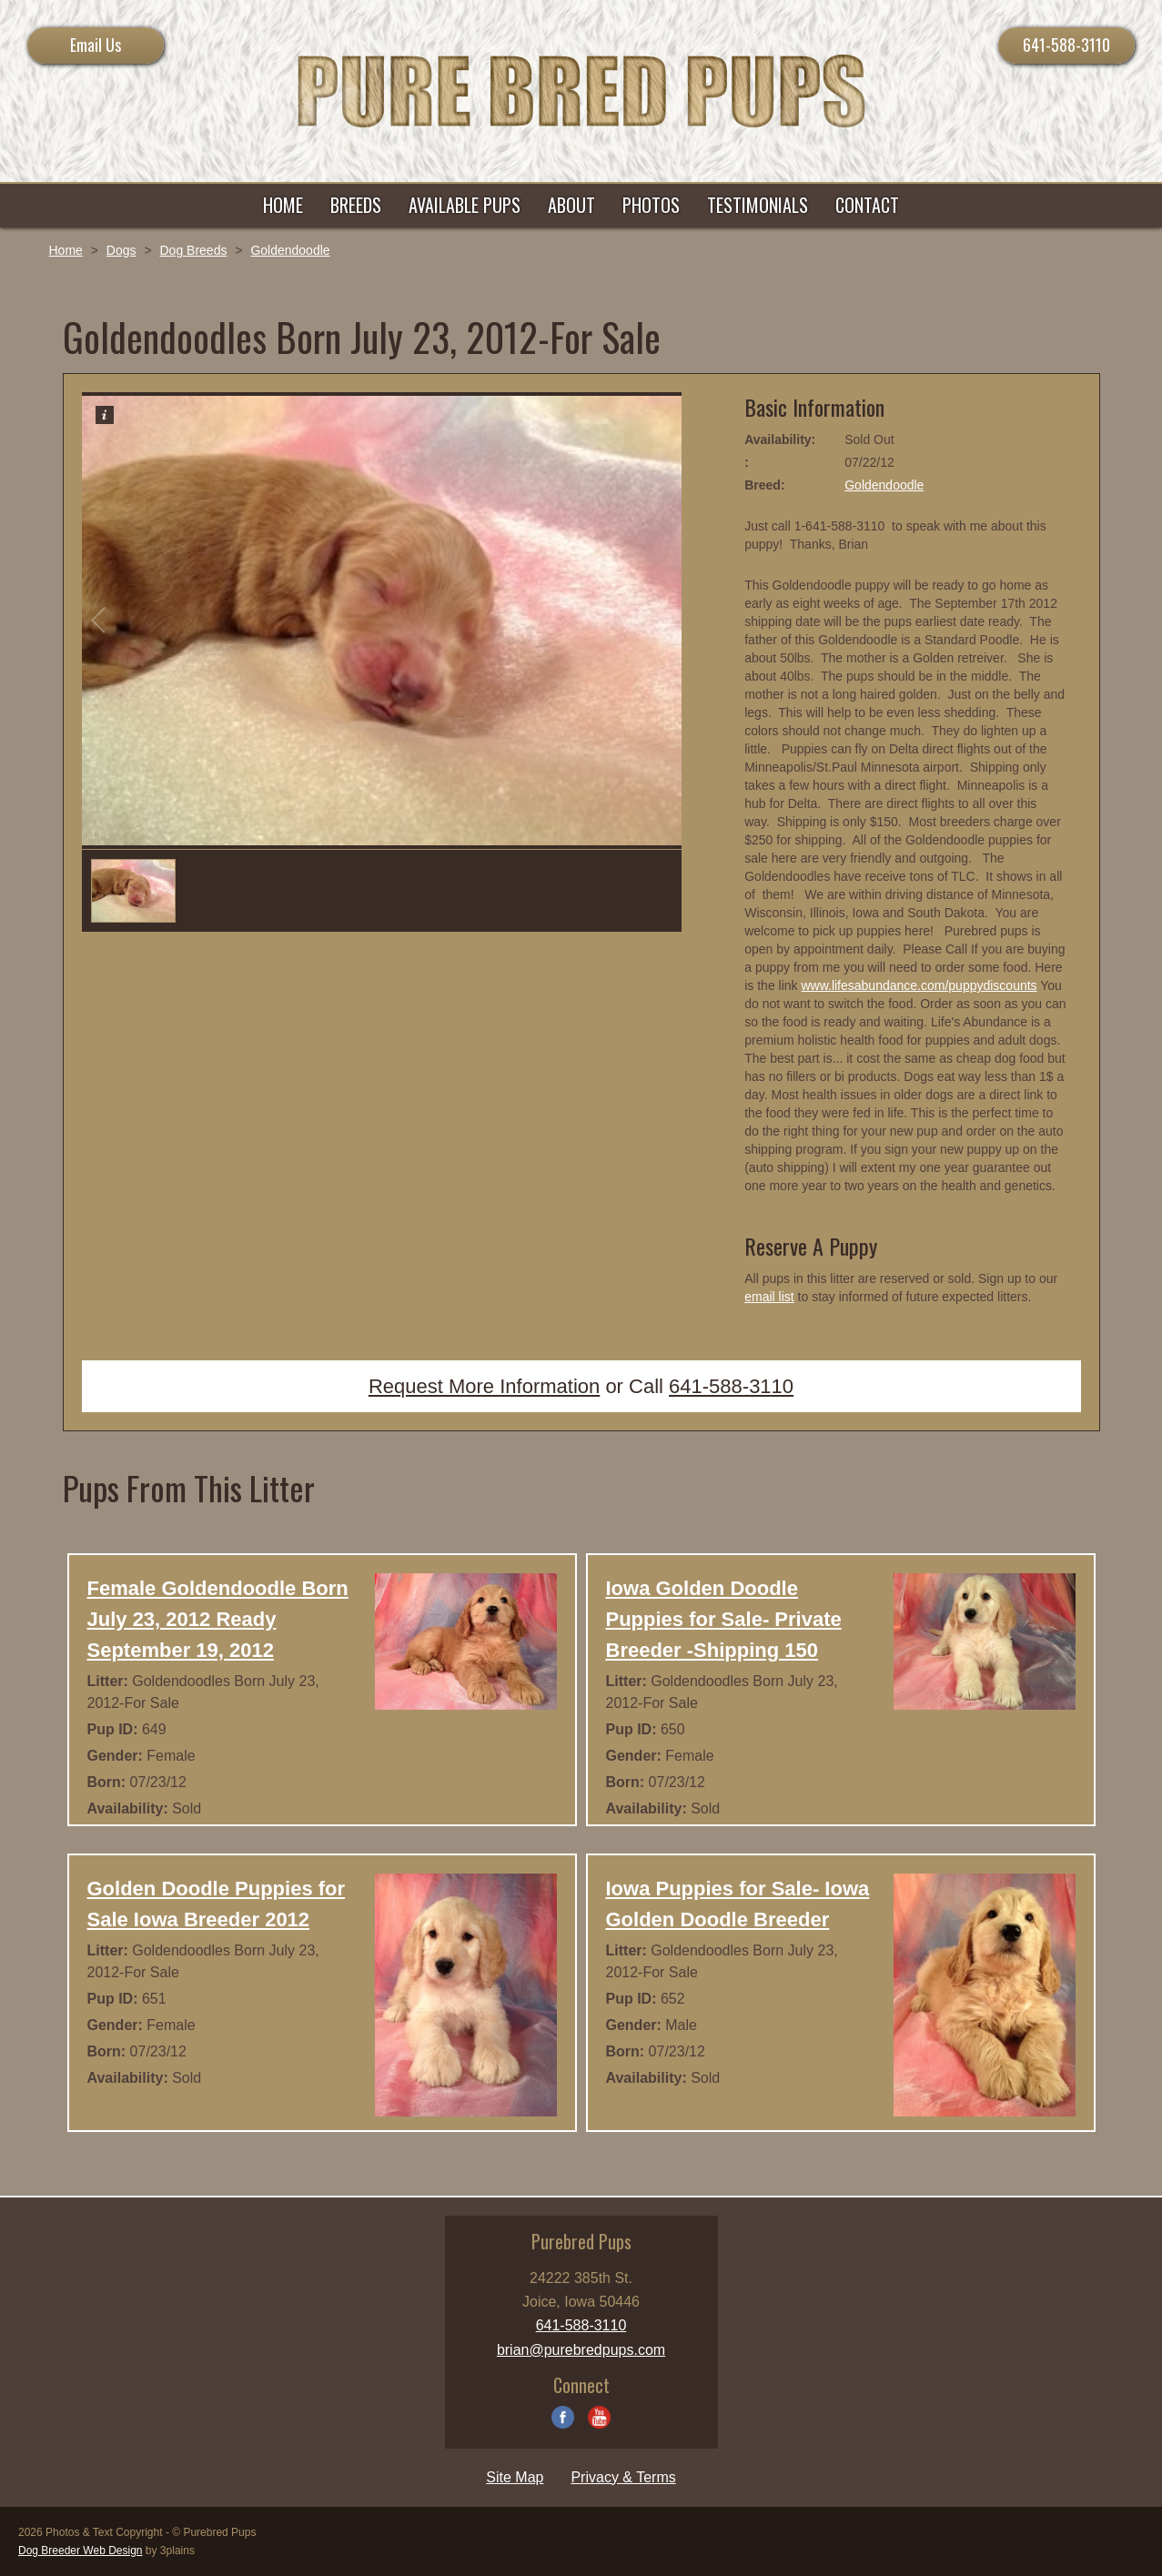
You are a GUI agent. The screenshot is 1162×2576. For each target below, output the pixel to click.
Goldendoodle (289, 250)
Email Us (95, 44)
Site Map (514, 2477)
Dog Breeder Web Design (80, 2550)
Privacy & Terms (623, 2477)
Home (66, 250)
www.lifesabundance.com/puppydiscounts (918, 985)
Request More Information (484, 1386)
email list (768, 1296)
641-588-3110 (1066, 44)
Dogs (121, 250)
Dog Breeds (193, 250)
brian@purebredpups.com (581, 2350)
